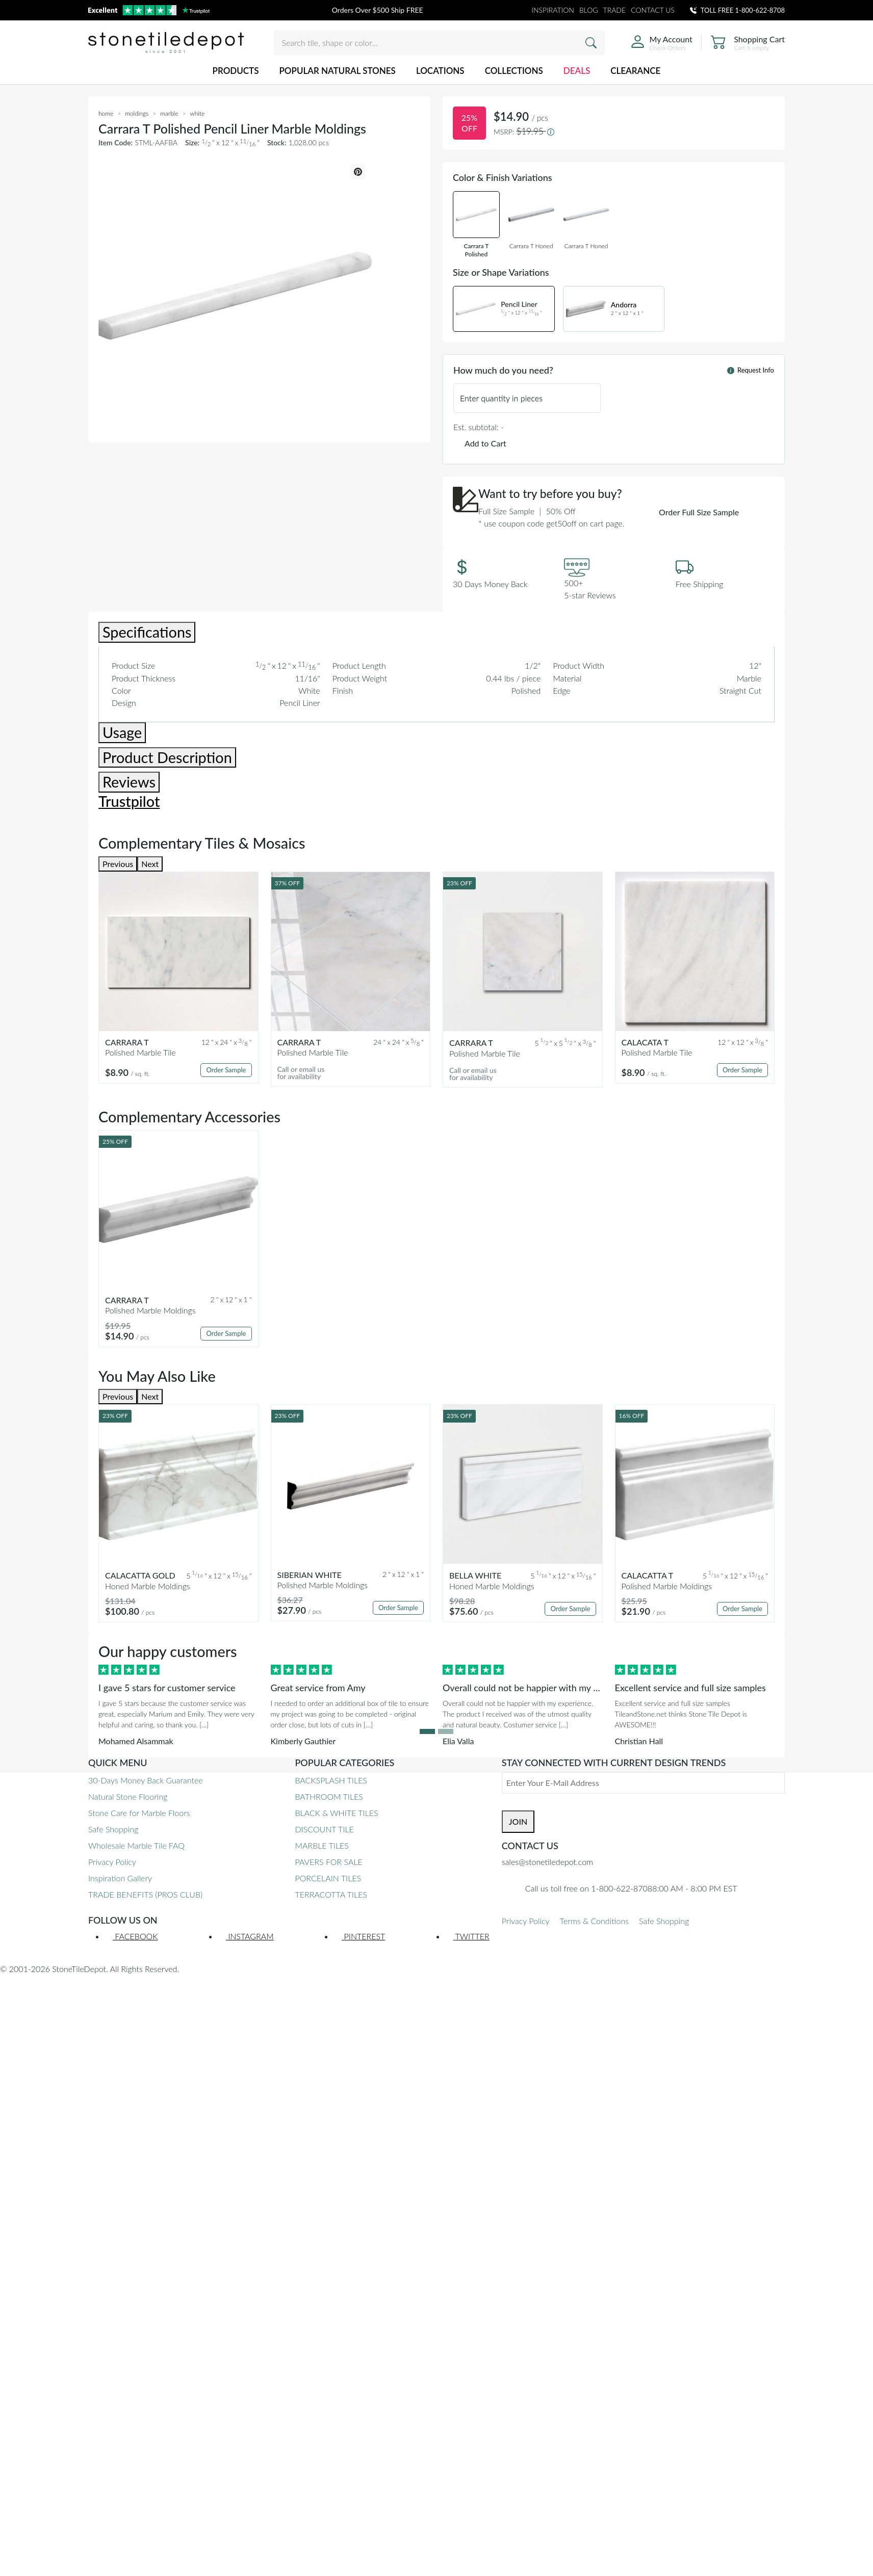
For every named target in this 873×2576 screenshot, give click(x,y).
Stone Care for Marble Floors (139, 1813)
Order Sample (226, 1070)
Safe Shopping (113, 1829)
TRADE (614, 10)
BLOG (588, 10)
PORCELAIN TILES (328, 1878)
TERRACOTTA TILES (331, 1894)
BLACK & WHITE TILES (336, 1813)
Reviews (129, 782)
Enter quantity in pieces (501, 398)
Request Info (750, 370)
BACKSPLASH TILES (331, 1780)
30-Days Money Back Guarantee (145, 1780)
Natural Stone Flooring (127, 1796)
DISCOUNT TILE (324, 1829)
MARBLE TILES (321, 1845)
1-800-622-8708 (760, 10)
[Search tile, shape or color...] (439, 43)
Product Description (167, 757)
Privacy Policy (112, 1862)
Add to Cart (485, 443)
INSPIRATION (552, 10)
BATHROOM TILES (329, 1796)
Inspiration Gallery (120, 1878)
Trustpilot (129, 801)
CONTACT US (653, 10)
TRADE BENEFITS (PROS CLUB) (145, 1894)
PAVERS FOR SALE (328, 1862)
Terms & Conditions (594, 1921)
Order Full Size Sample (699, 512)
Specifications (146, 632)
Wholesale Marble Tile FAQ (136, 1845)
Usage (122, 732)
